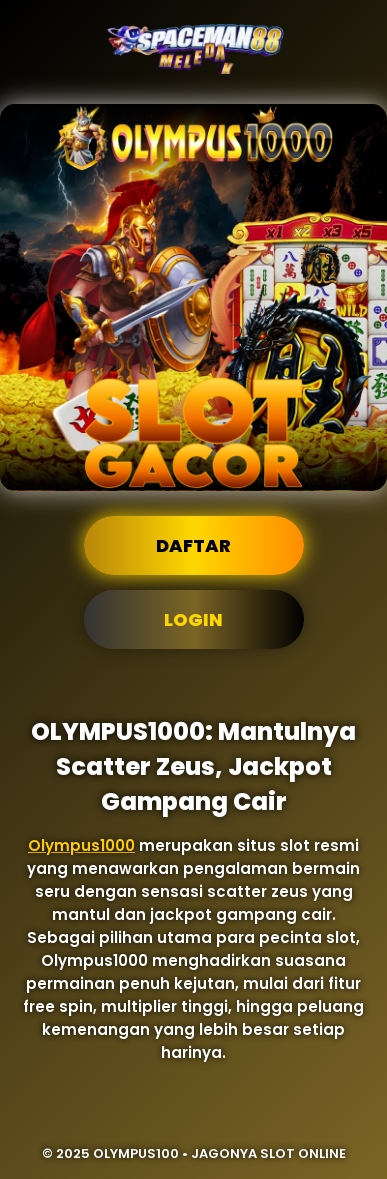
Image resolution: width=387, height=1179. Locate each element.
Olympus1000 (81, 845)
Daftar (193, 545)
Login (193, 619)
